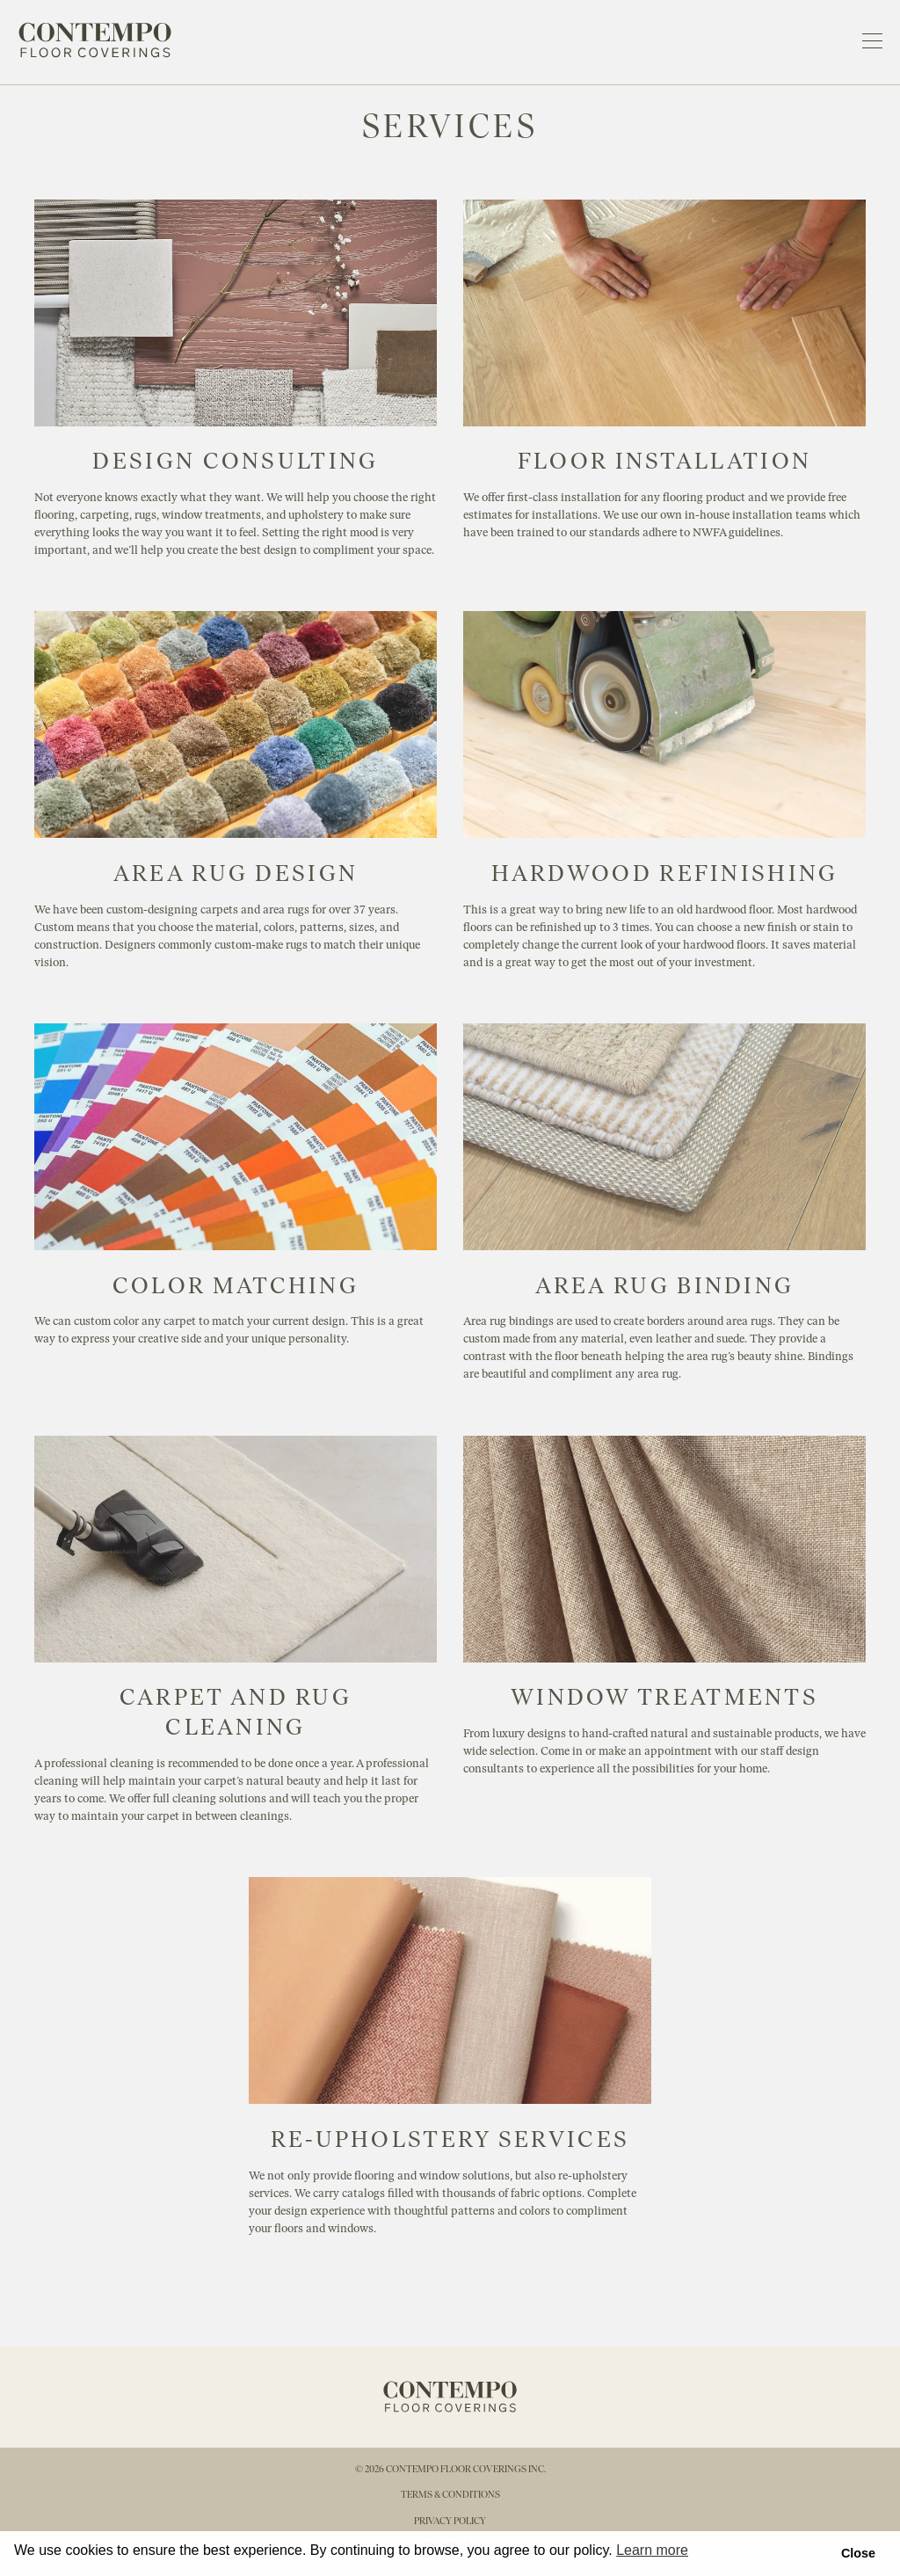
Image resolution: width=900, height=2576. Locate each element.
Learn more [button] (652, 2550)
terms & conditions (450, 2494)
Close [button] (858, 2553)
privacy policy (450, 2520)
